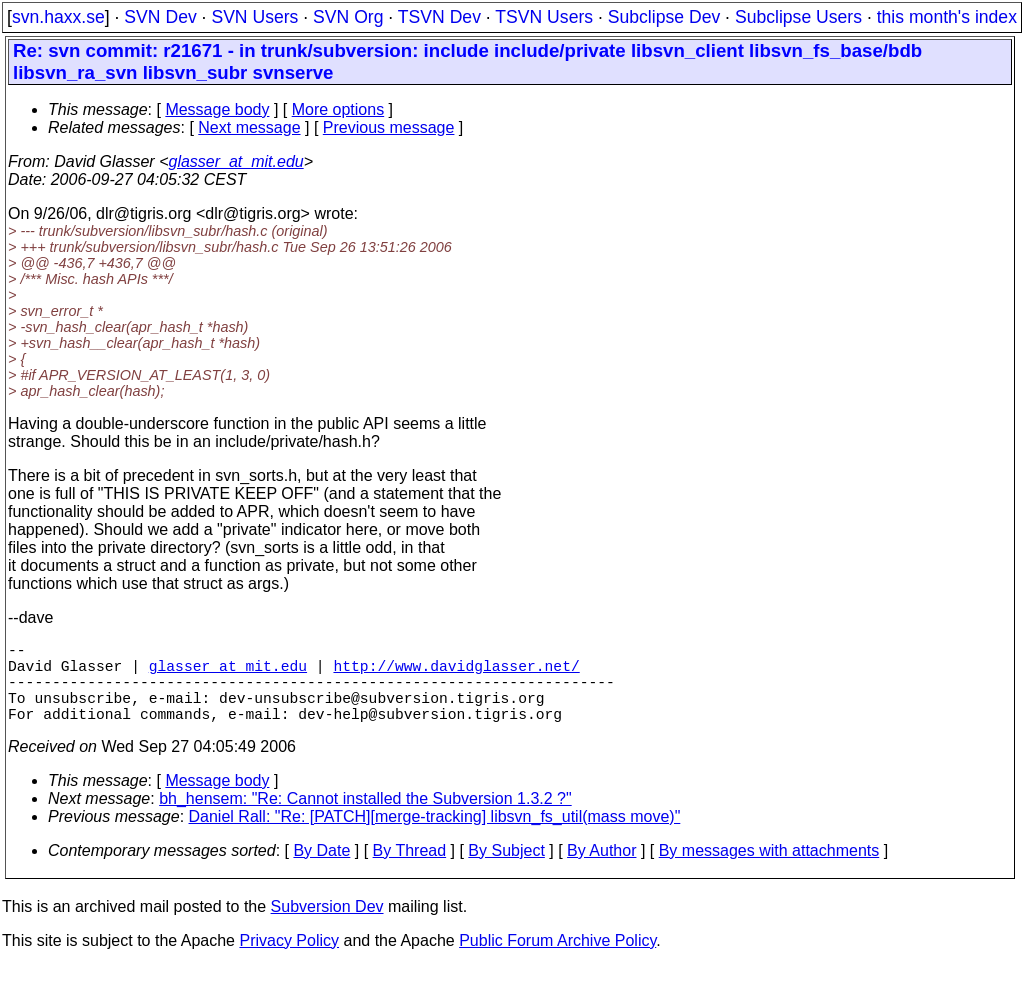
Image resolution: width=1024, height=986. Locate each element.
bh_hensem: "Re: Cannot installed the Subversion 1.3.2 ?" (365, 818)
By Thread (410, 870)
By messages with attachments (769, 870)
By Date (321, 870)
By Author (601, 870)
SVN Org (348, 17)
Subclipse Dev (664, 17)
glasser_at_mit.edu (235, 161)
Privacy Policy (289, 960)
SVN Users (254, 17)
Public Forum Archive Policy (557, 960)
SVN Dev (160, 17)
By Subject (506, 870)
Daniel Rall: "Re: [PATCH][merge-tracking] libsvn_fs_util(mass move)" (435, 836)
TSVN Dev (439, 17)
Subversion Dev (327, 926)
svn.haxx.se (58, 17)
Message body (217, 109)
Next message (249, 127)
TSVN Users (544, 17)
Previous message (389, 127)
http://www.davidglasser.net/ (456, 673)
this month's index (947, 17)
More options (338, 109)
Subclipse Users (798, 17)
